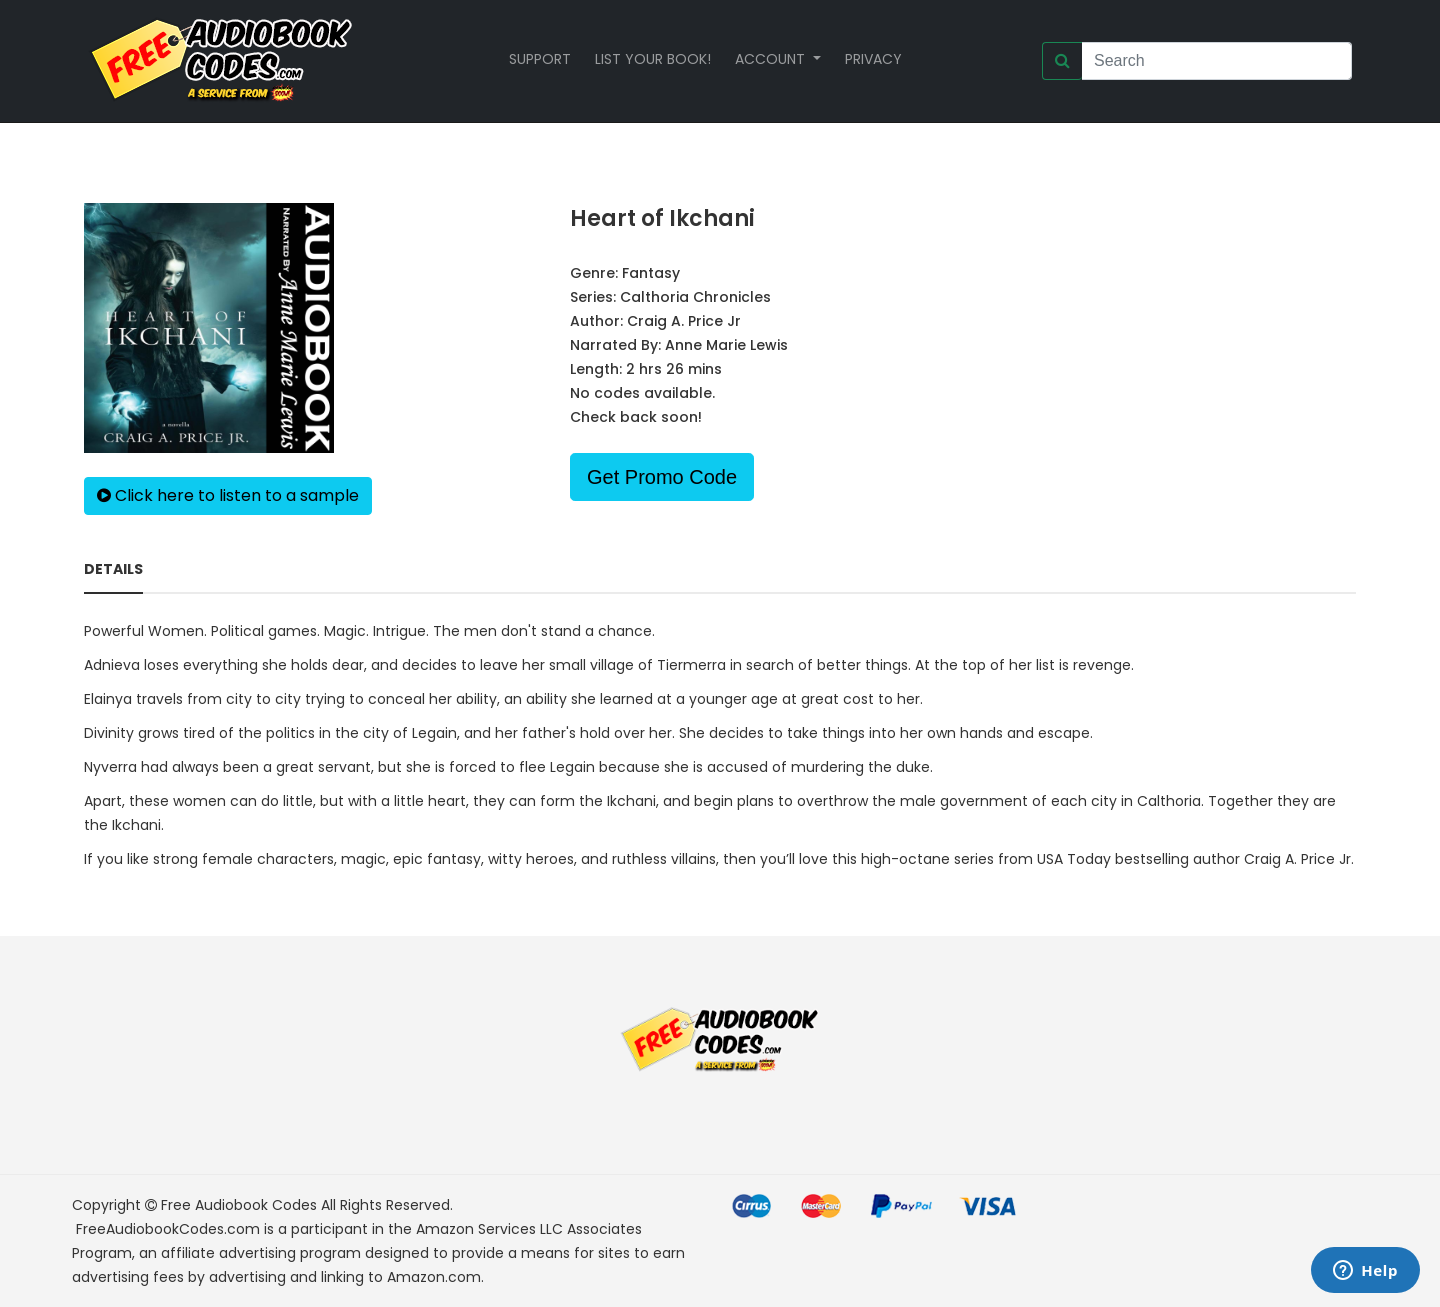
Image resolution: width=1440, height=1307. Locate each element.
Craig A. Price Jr (684, 321)
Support (540, 59)
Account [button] (772, 59)
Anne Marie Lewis (726, 345)
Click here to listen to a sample (228, 495)
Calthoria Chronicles (695, 297)
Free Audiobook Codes (239, 1205)
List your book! (653, 59)
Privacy (873, 59)
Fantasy (651, 273)
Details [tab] (113, 569)
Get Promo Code (662, 477)
